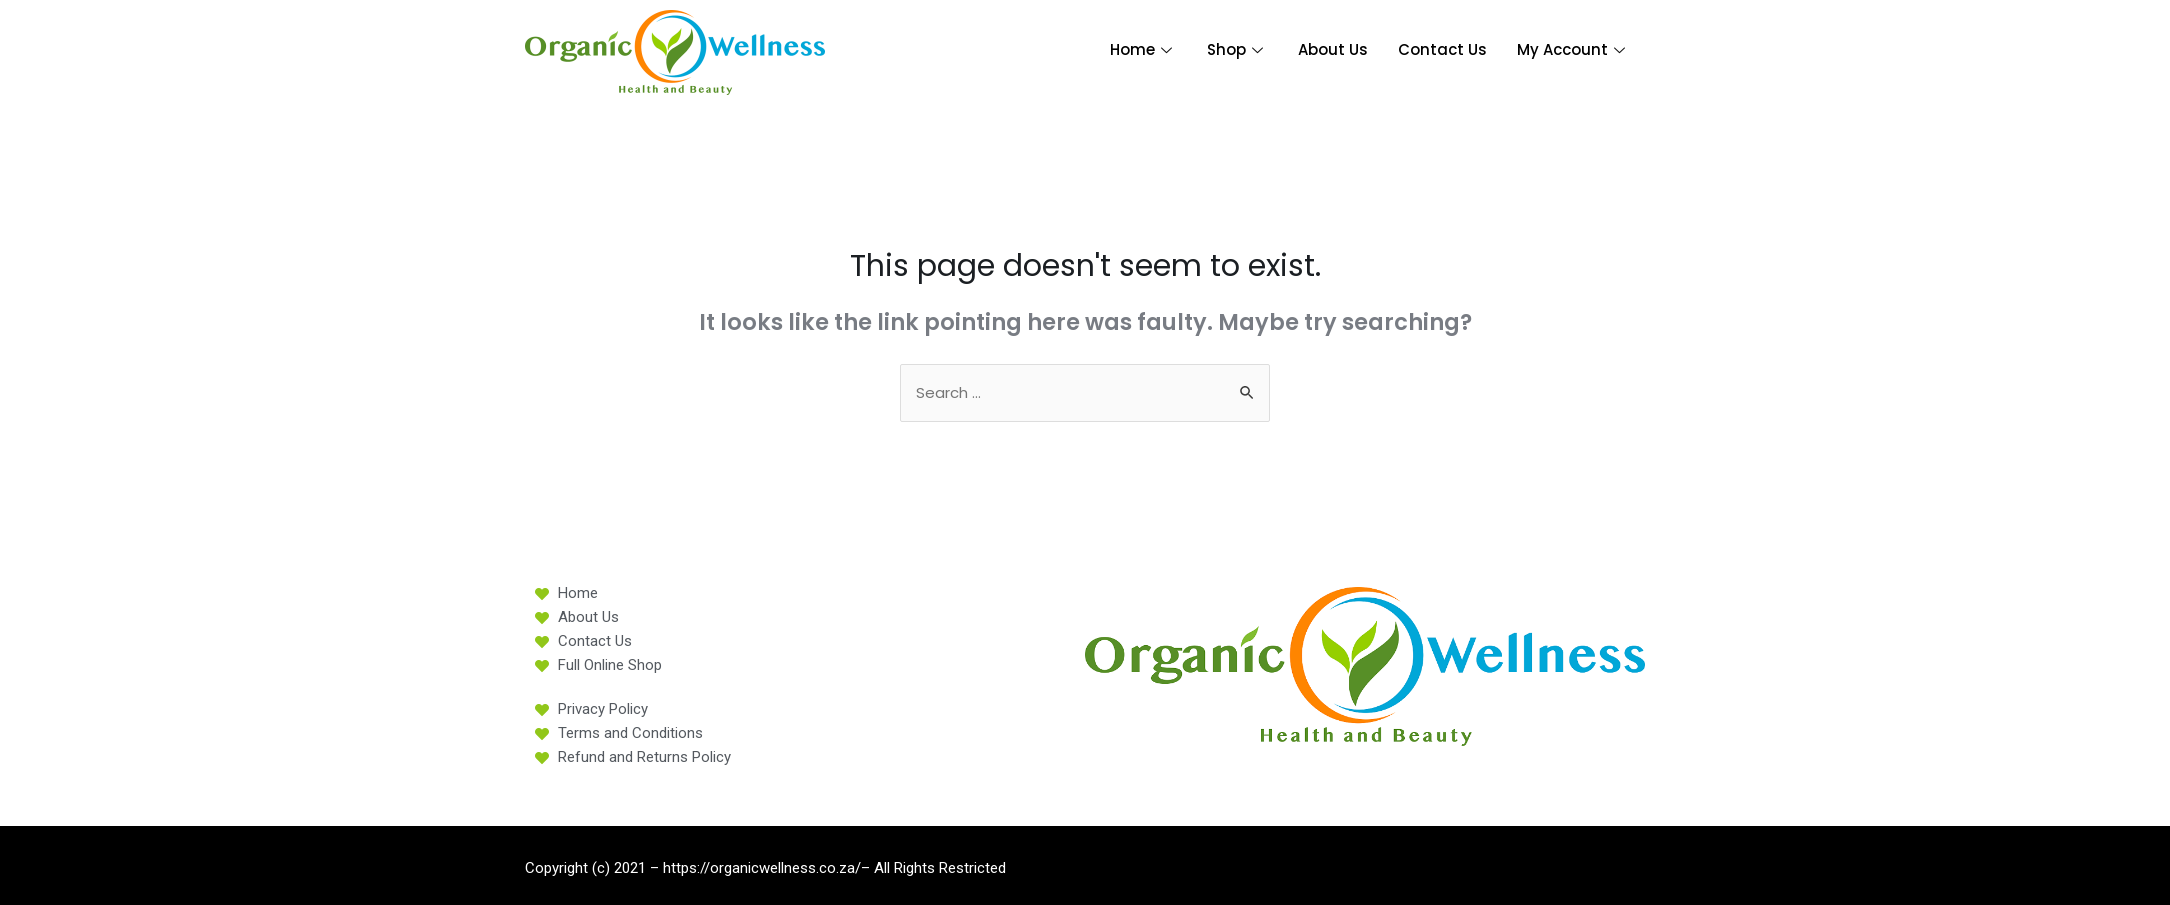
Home (1143, 49)
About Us (1333, 49)
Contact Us (1442, 49)
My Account (1573, 49)
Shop (1237, 49)
